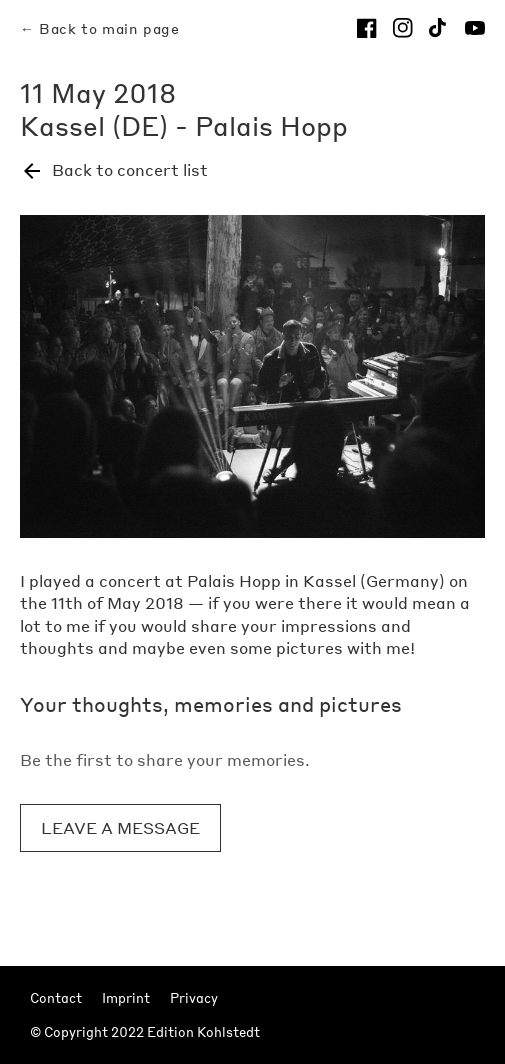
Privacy (194, 998)
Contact (56, 998)
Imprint (126, 998)
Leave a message (120, 827)
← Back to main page (99, 28)
